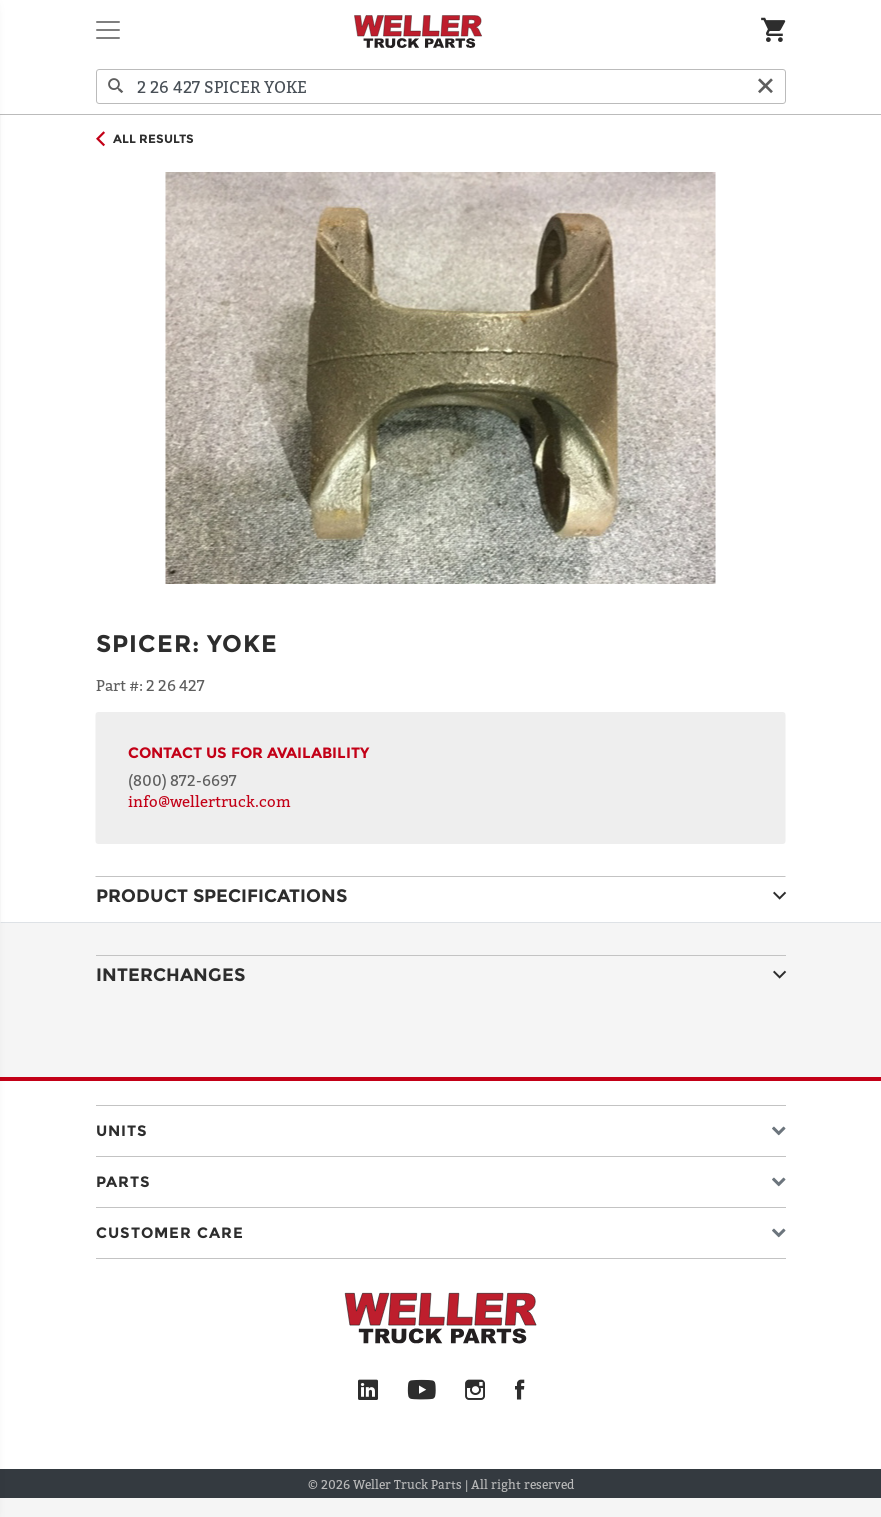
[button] (441, 1126)
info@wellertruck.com (209, 801)
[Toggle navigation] (108, 30)
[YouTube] (421, 1391)
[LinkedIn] (368, 1391)
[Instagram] (475, 1391)
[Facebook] (519, 1391)
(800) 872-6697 (182, 780)
